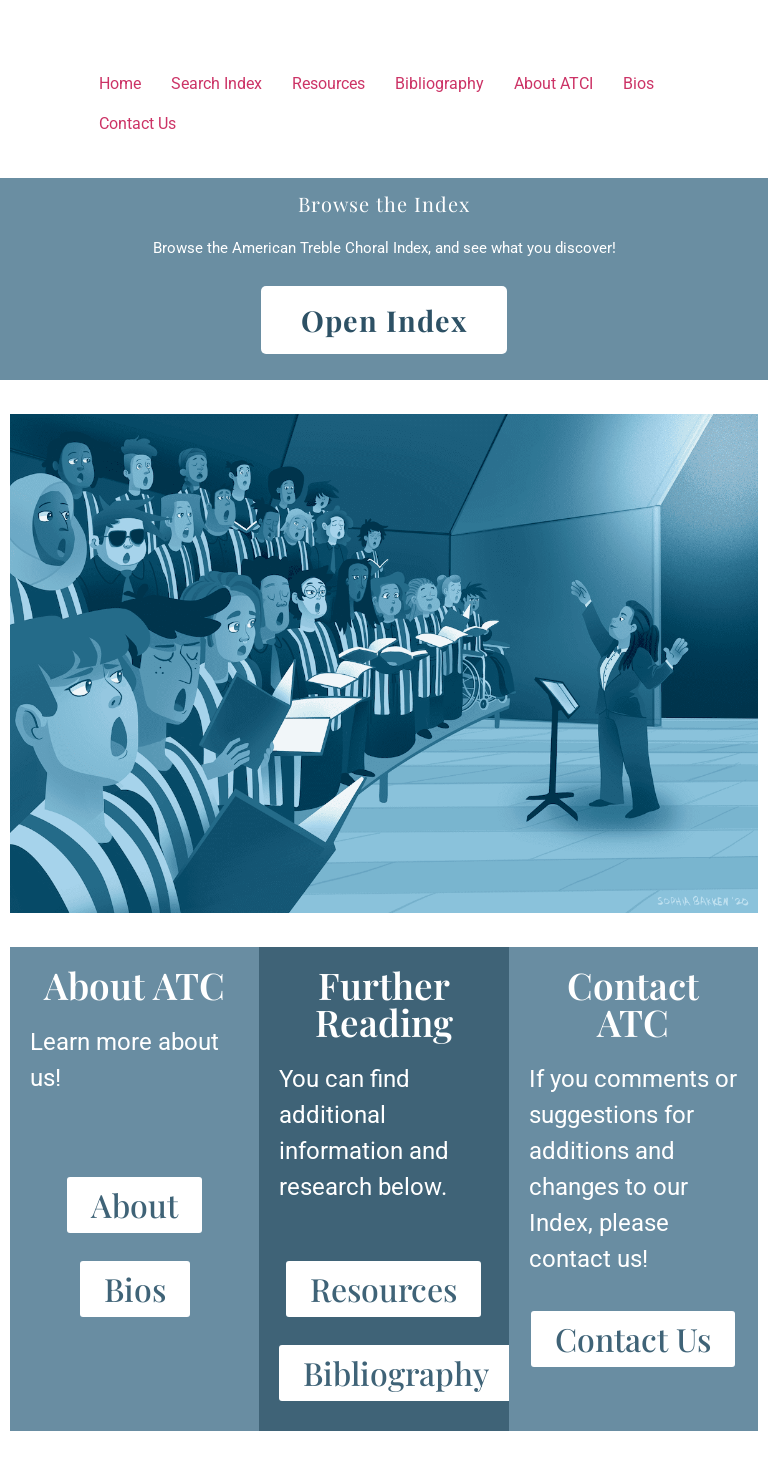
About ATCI (553, 83)
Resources (328, 83)
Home (120, 83)
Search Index (216, 83)
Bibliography (439, 83)
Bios (638, 83)
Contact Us (137, 123)
